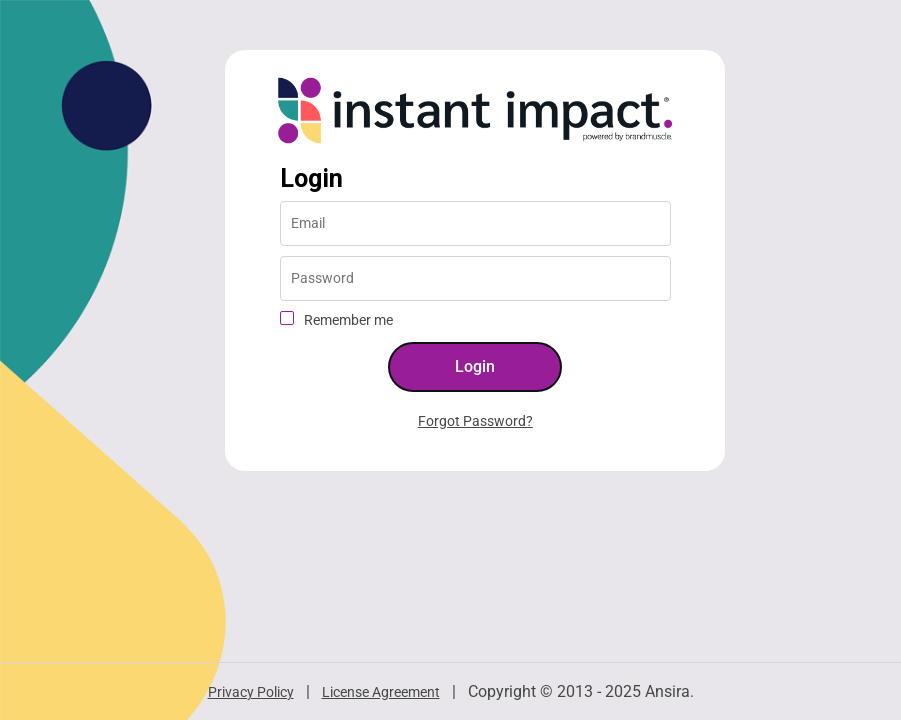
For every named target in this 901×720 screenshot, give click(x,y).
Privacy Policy (251, 692)
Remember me (348, 320)
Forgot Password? (475, 421)
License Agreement (381, 692)
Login (311, 178)
